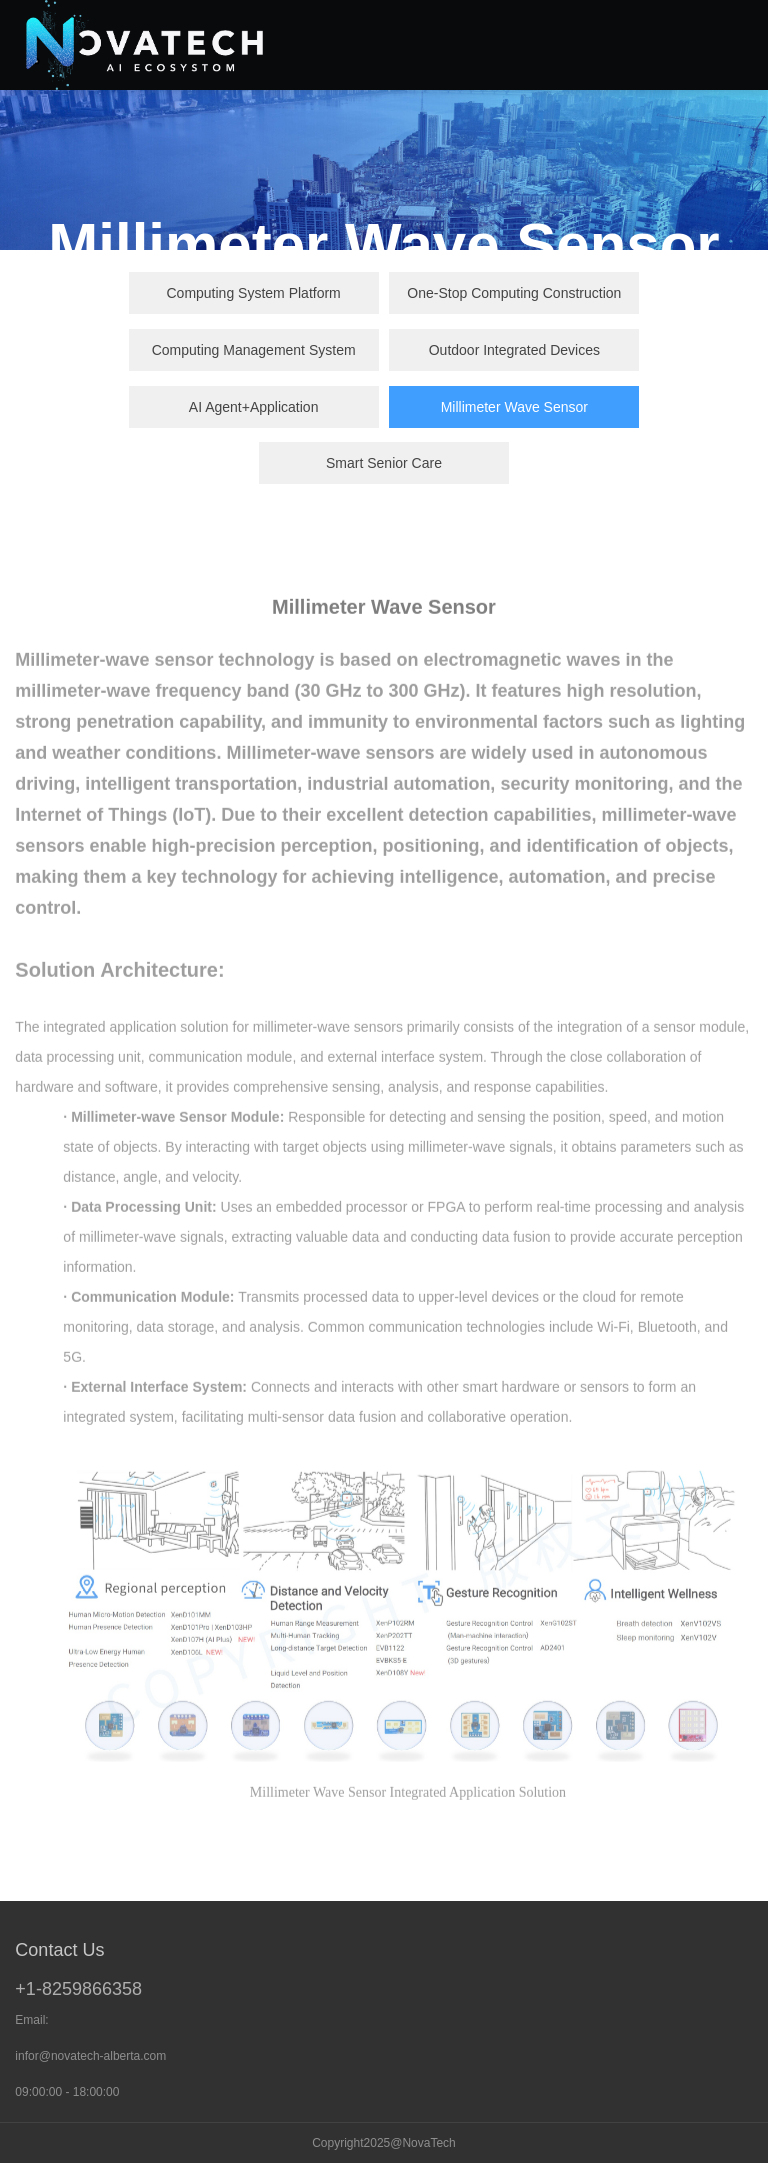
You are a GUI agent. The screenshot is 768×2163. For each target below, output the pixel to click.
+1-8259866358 (78, 1989)
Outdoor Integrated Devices (514, 350)
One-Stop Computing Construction (514, 293)
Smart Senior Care (384, 463)
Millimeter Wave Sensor (514, 407)
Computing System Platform (253, 293)
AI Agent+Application (254, 407)
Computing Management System (254, 350)
